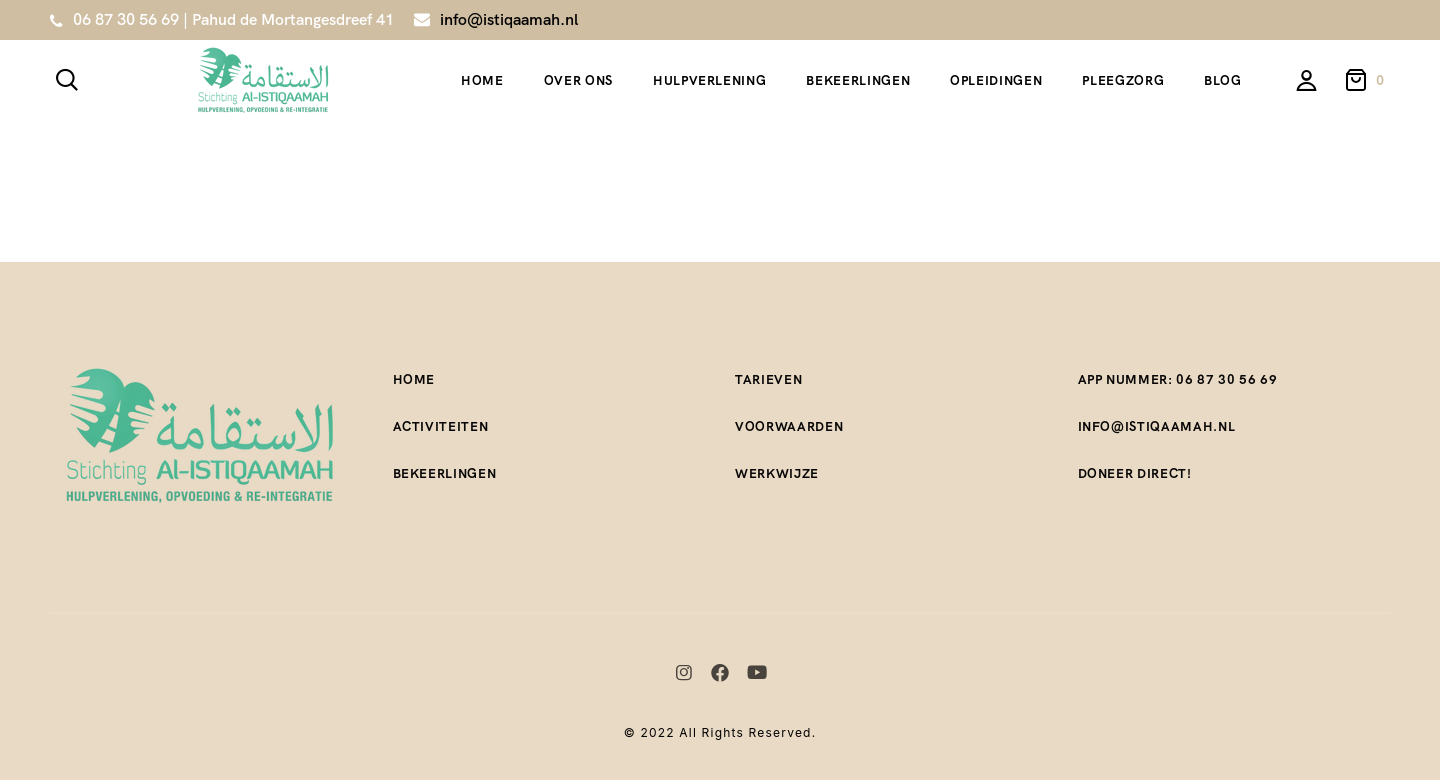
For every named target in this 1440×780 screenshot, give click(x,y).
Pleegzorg (1123, 80)
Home (482, 80)
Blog (1223, 80)
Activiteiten (441, 426)
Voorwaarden (789, 426)
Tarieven (768, 379)
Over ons (578, 80)
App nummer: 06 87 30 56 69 (1178, 379)
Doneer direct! (1135, 473)
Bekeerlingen (858, 80)
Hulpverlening (709, 80)
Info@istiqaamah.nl (1157, 426)
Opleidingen (996, 80)
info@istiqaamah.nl (509, 19)
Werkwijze (777, 473)
